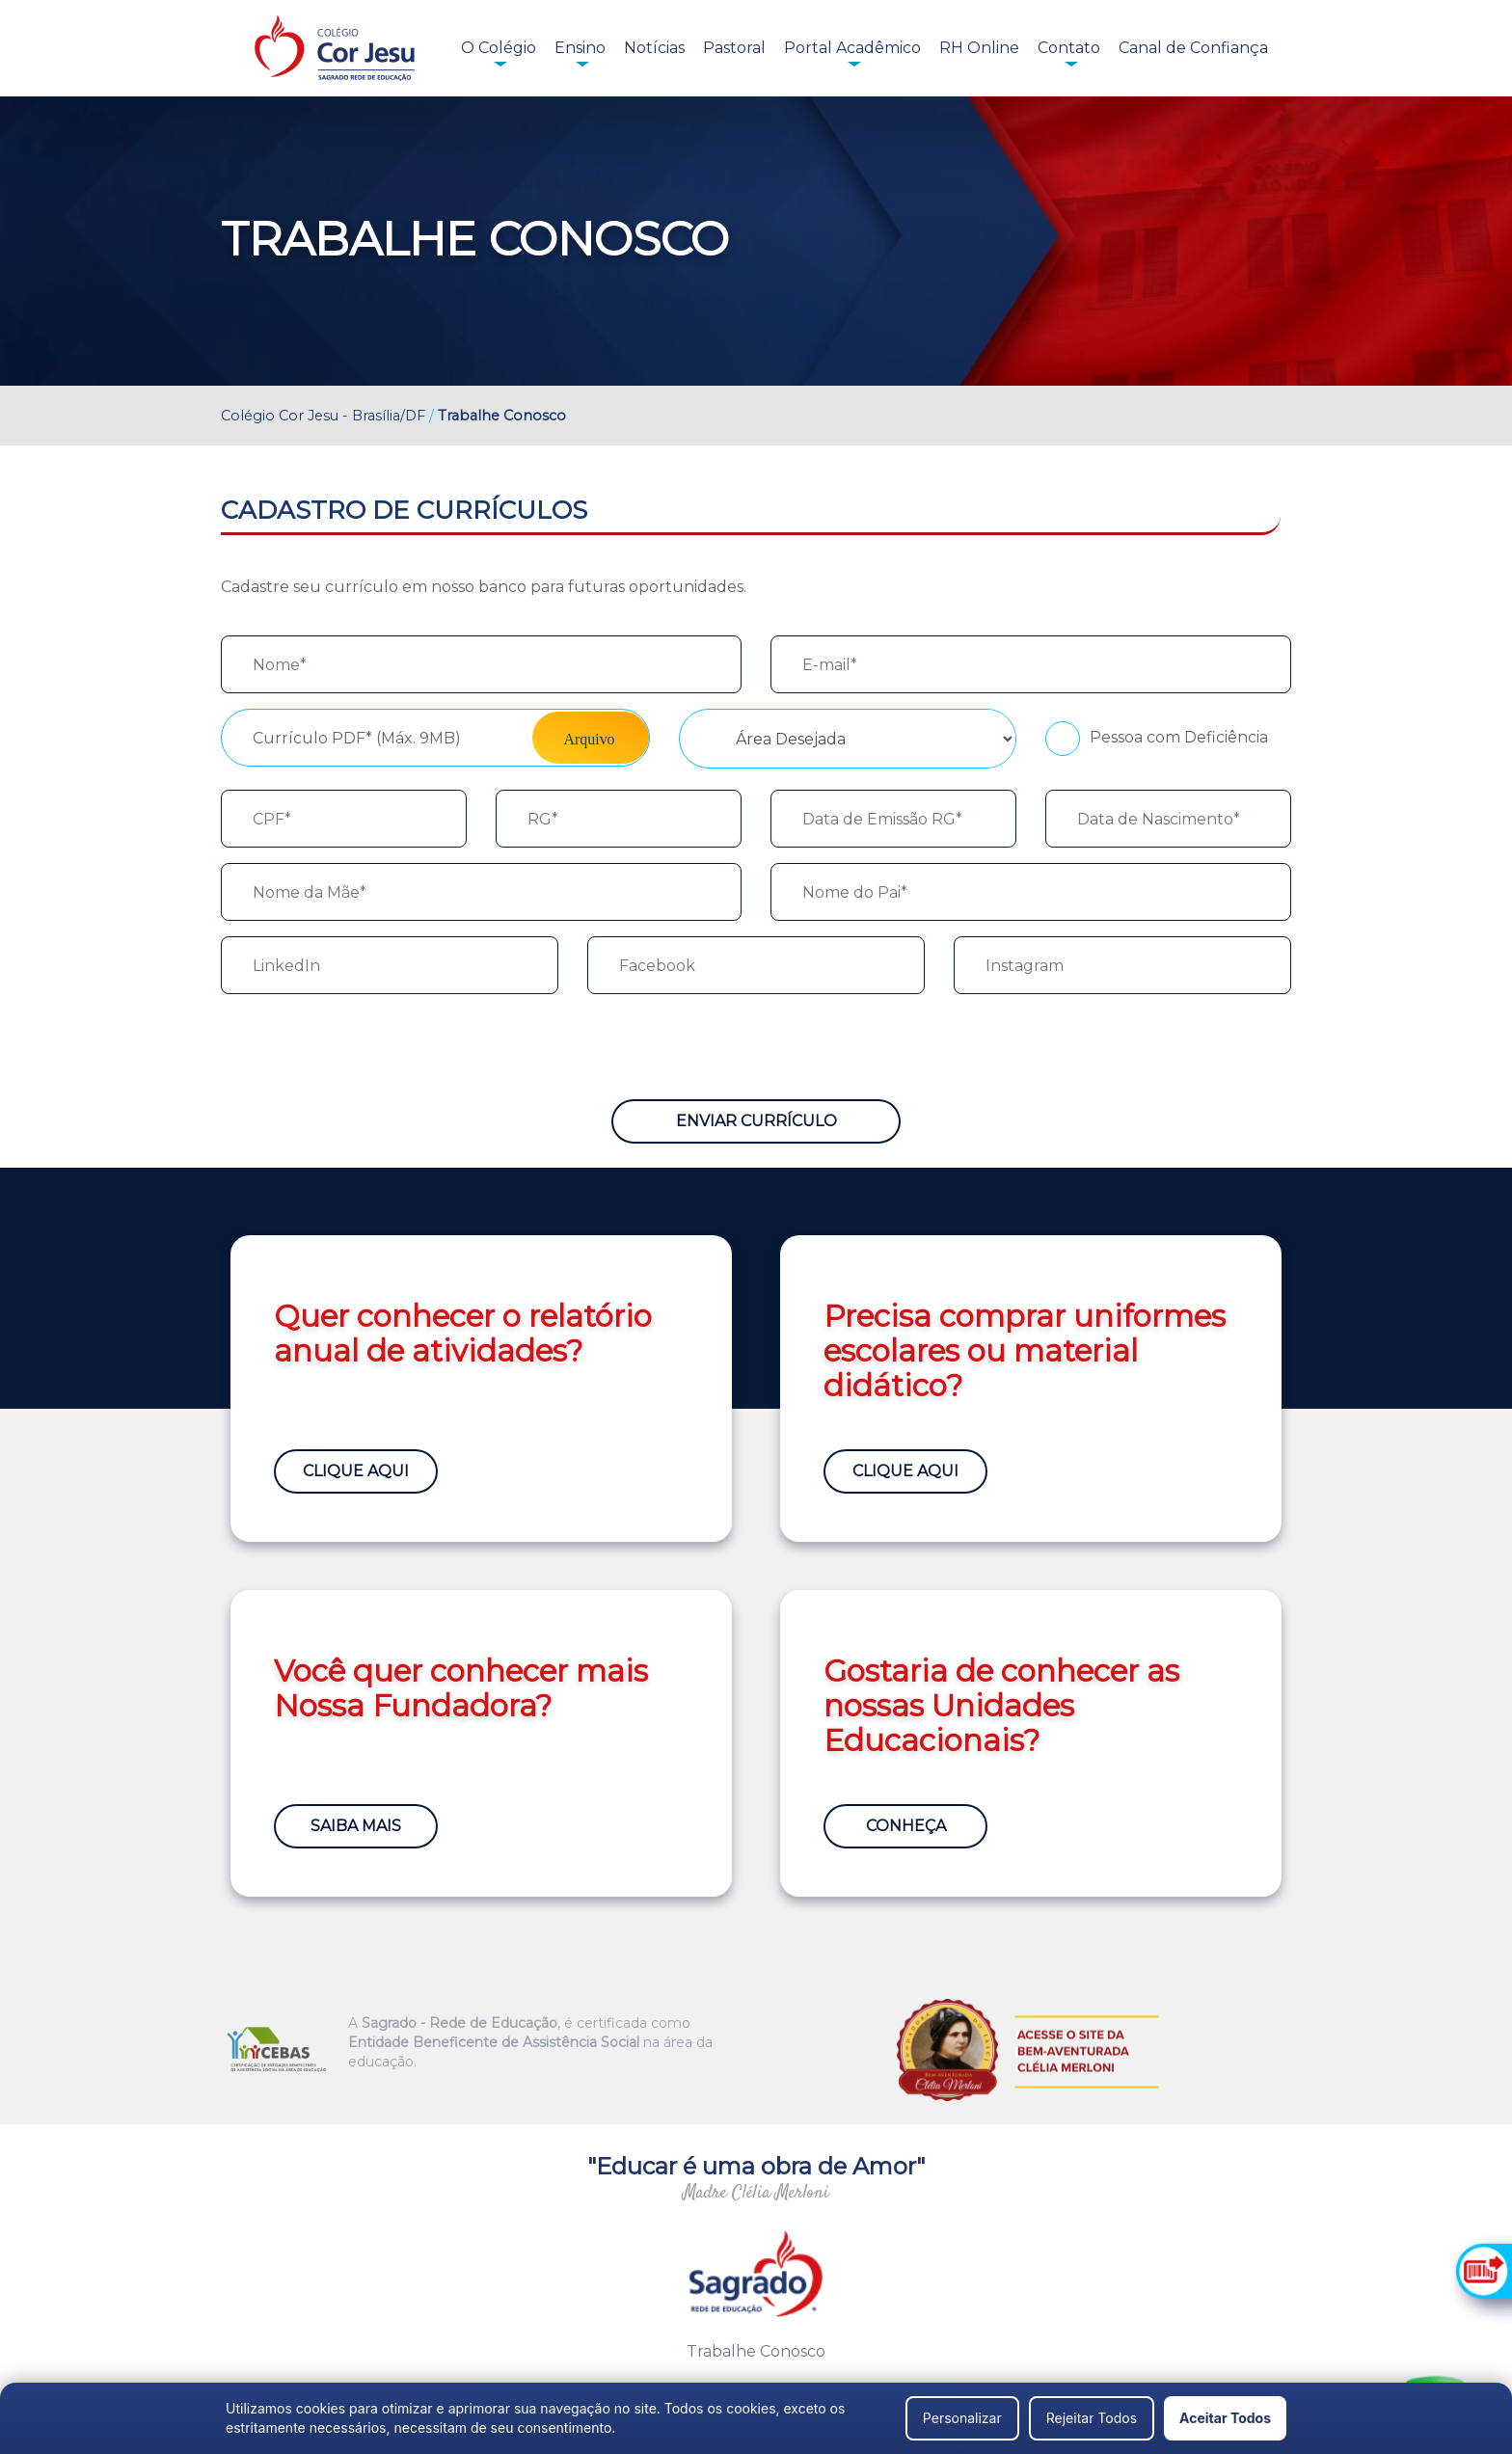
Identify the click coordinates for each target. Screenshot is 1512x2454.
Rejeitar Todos (1091, 2418)
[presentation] (367, 1047)
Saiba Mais (355, 1826)
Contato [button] (1069, 48)
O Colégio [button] (498, 48)
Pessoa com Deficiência (1179, 737)
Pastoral (734, 48)
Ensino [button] (580, 48)
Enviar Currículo (756, 1121)
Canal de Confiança (1193, 48)
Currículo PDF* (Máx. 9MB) (357, 738)
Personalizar (962, 2418)
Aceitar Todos (1225, 2418)
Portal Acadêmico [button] (852, 48)
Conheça (906, 1826)
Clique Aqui (356, 1471)
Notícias (654, 48)
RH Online (979, 48)
